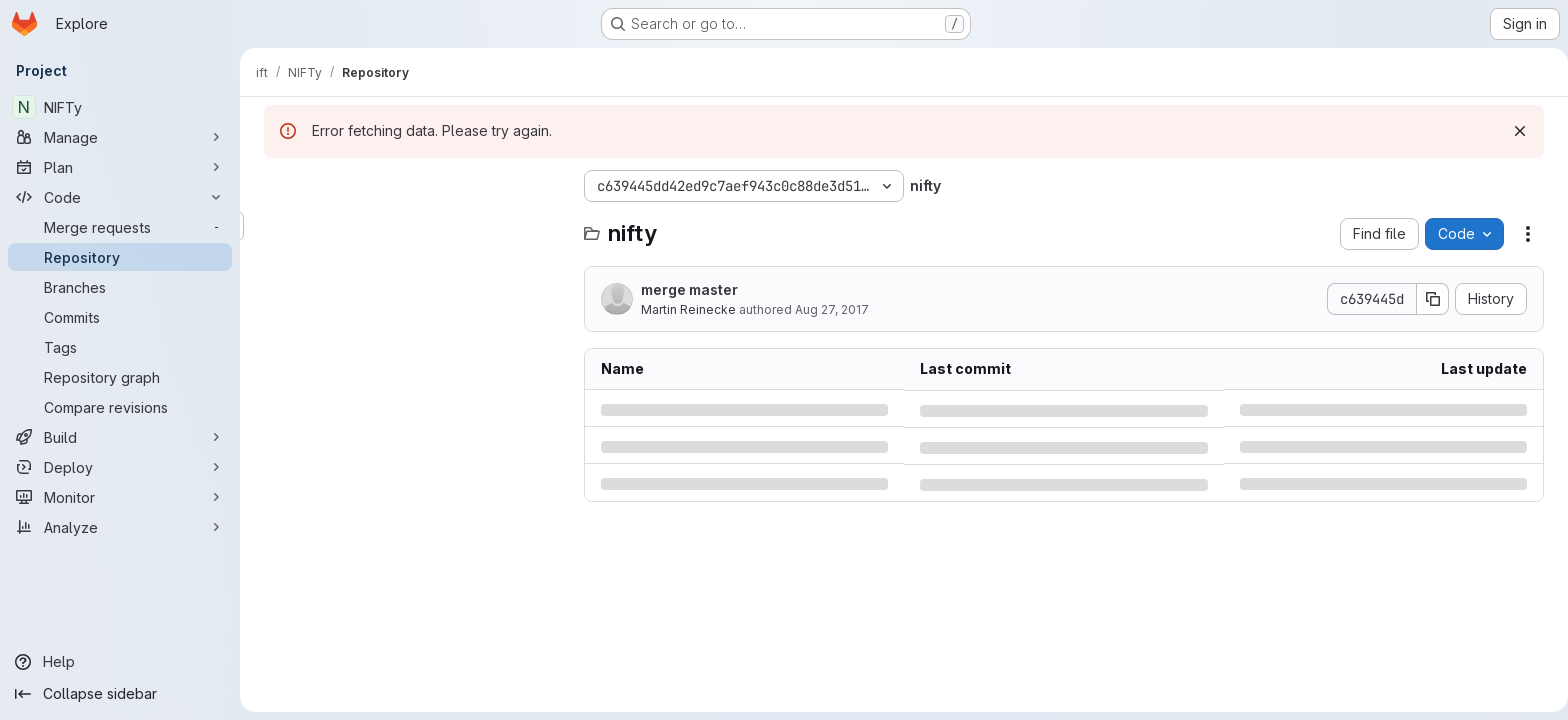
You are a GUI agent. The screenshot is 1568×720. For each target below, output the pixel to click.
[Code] (120, 197)
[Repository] (120, 257)
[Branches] (120, 287)
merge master (685, 289)
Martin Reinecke (684, 309)
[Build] (120, 437)
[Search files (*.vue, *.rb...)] (410, 226)
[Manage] (120, 137)
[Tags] (120, 347)
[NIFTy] (120, 107)
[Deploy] (120, 467)
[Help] (120, 662)
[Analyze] (120, 527)
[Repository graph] (120, 377)
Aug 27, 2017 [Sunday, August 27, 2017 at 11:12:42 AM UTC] (828, 309)
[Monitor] (120, 497)
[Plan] (120, 167)
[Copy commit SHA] (1429, 299)
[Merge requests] (120, 227)
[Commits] (120, 317)
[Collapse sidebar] (120, 694)
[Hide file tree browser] (276, 186)
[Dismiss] (1516, 131)
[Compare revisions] (120, 407)
